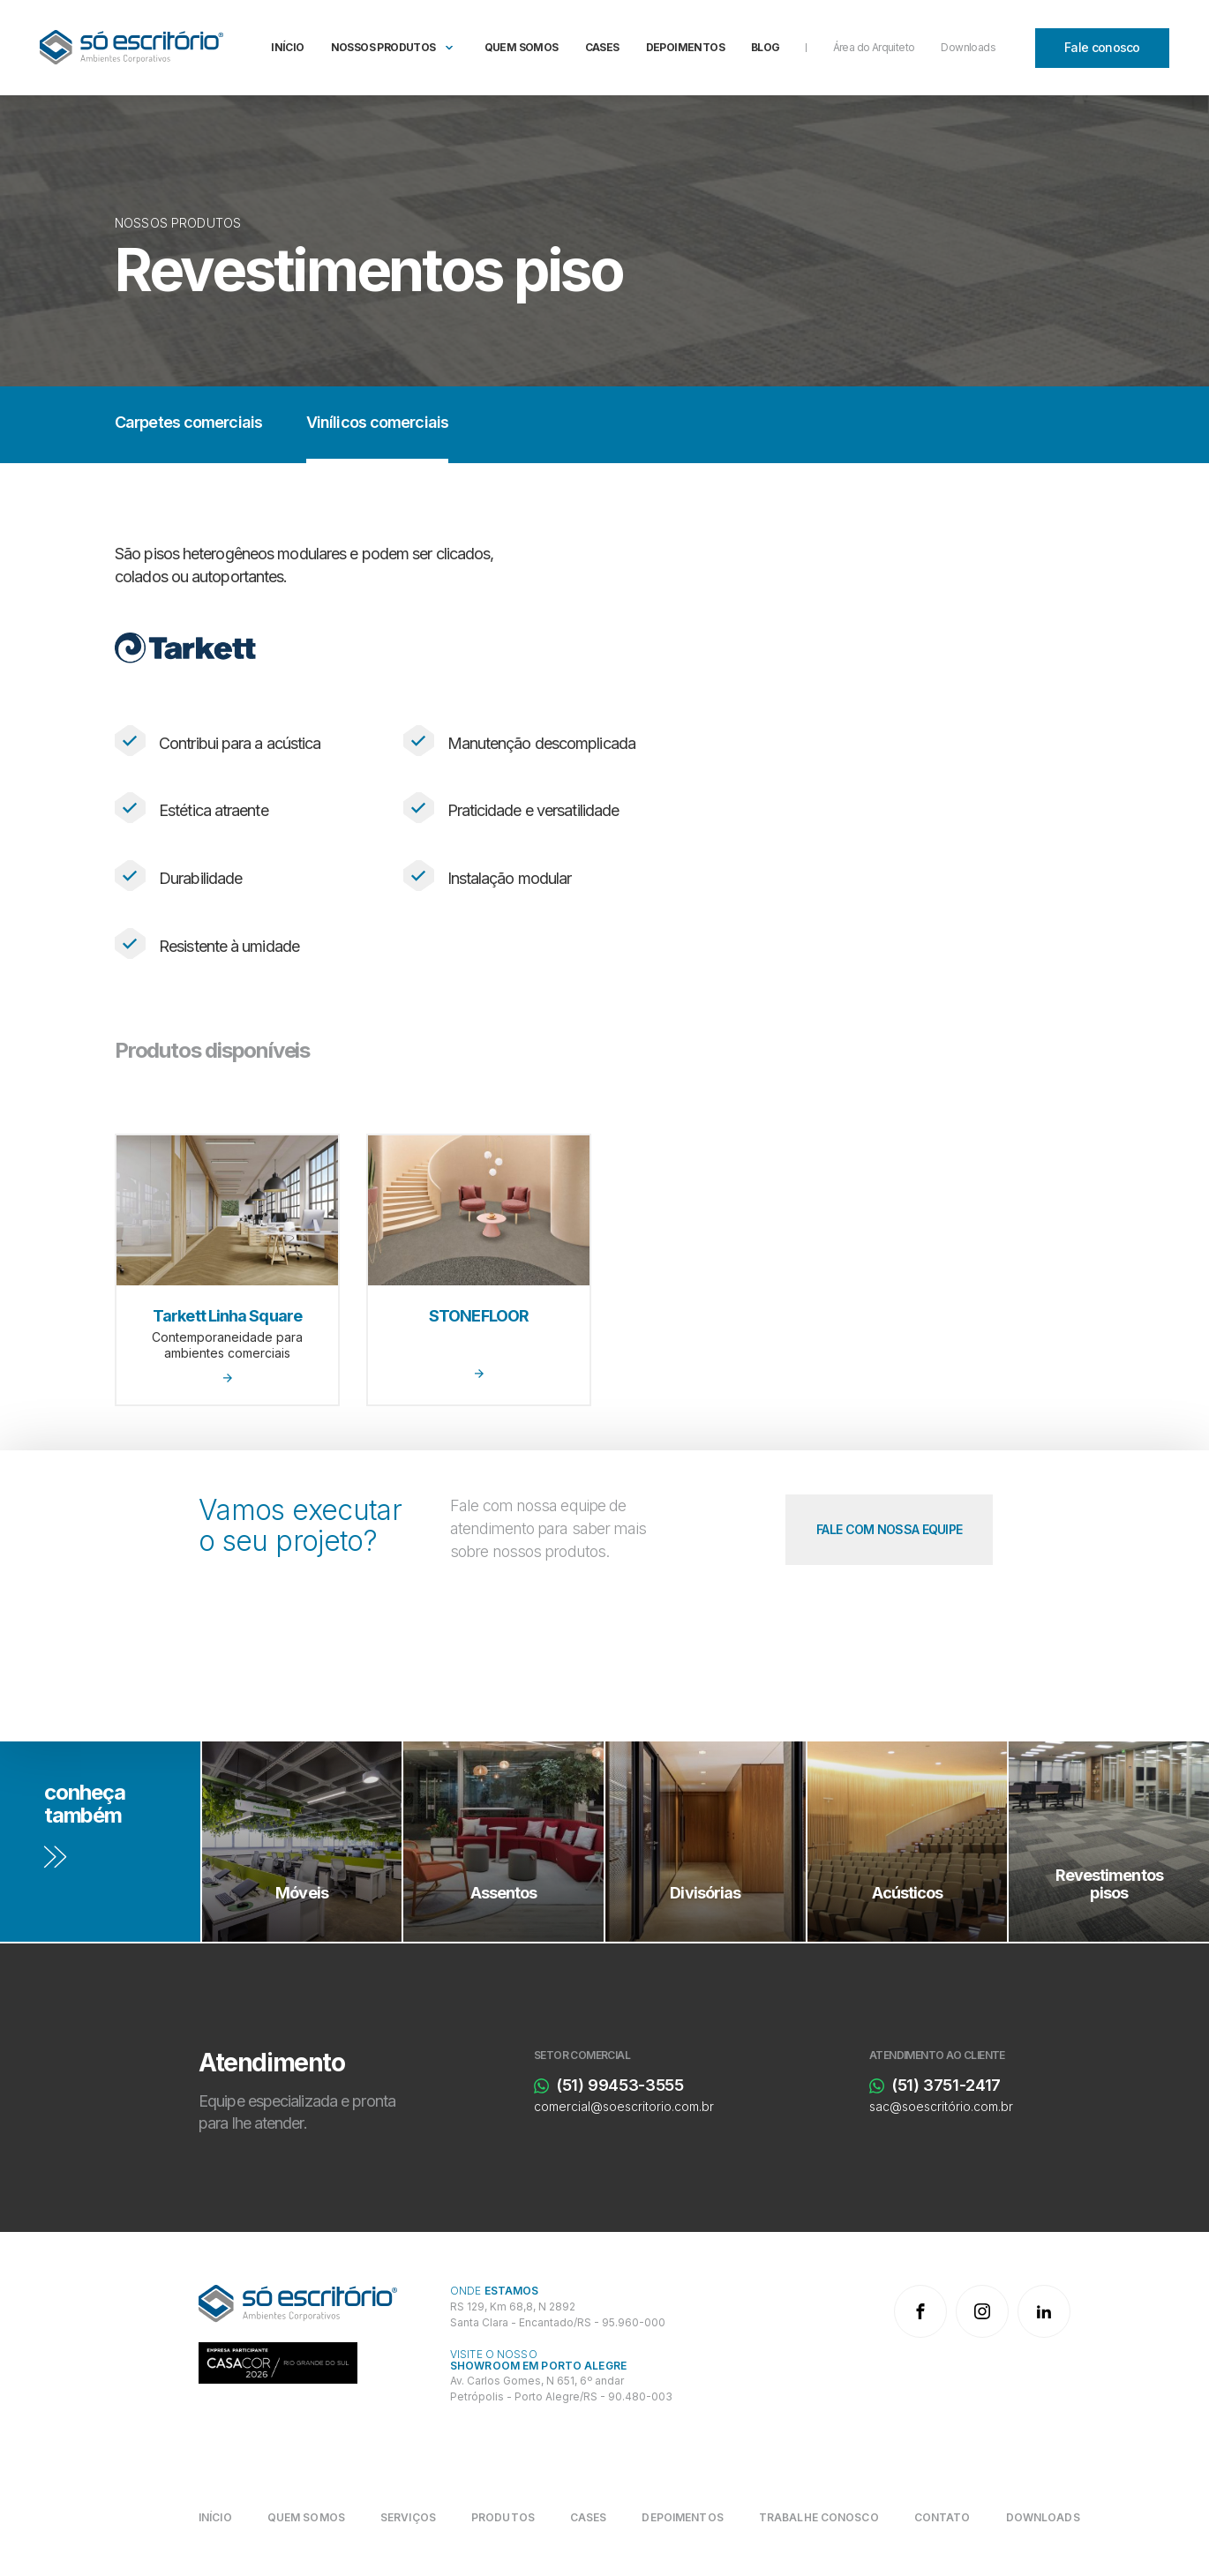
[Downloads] (1043, 2517)
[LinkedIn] (1044, 2311)
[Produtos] (503, 2517)
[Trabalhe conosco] (819, 2517)
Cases (602, 47)
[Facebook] (920, 2311)
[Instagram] (982, 2311)
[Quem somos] (306, 2517)
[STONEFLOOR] (478, 1270)
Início (287, 47)
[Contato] (942, 2517)
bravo (1187, 2555)
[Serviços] (408, 2517)
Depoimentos (685, 47)
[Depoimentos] (682, 2517)
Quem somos (521, 47)
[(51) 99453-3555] (646, 2086)
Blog (765, 47)
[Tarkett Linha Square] (227, 1270)
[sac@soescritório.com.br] (981, 2107)
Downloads (968, 47)
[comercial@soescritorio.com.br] (646, 2107)
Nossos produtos (383, 47)
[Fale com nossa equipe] (889, 1529)
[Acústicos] (907, 1841)
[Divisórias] (705, 1841)
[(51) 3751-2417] (981, 2086)
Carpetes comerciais (188, 422)
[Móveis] (302, 1841)
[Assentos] (503, 1841)
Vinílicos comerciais (377, 422)
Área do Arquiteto (874, 47)
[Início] (224, 2517)
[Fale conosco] (1102, 48)
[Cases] (588, 2517)
